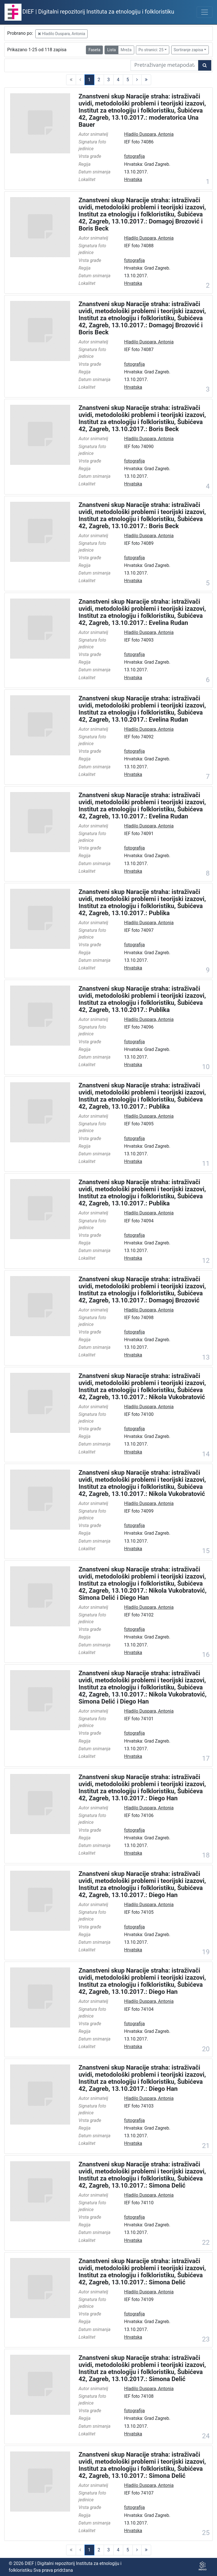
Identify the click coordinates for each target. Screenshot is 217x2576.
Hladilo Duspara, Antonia (61, 33)
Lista (111, 50)
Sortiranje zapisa (188, 50)
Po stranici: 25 (151, 50)
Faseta (94, 50)
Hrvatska (133, 179)
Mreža (126, 50)
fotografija (134, 156)
